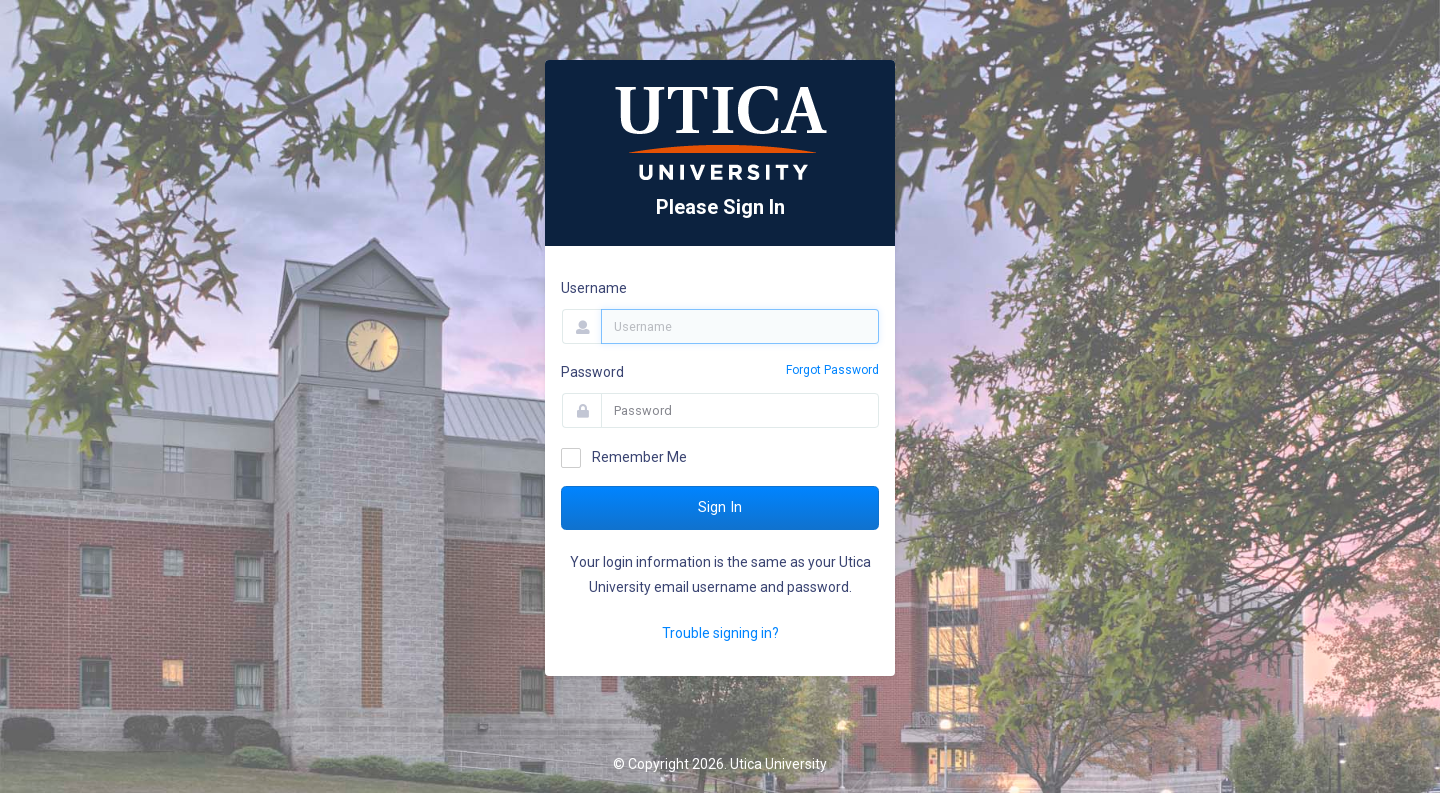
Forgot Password (832, 370)
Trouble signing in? (720, 633)
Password (592, 372)
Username (594, 288)
